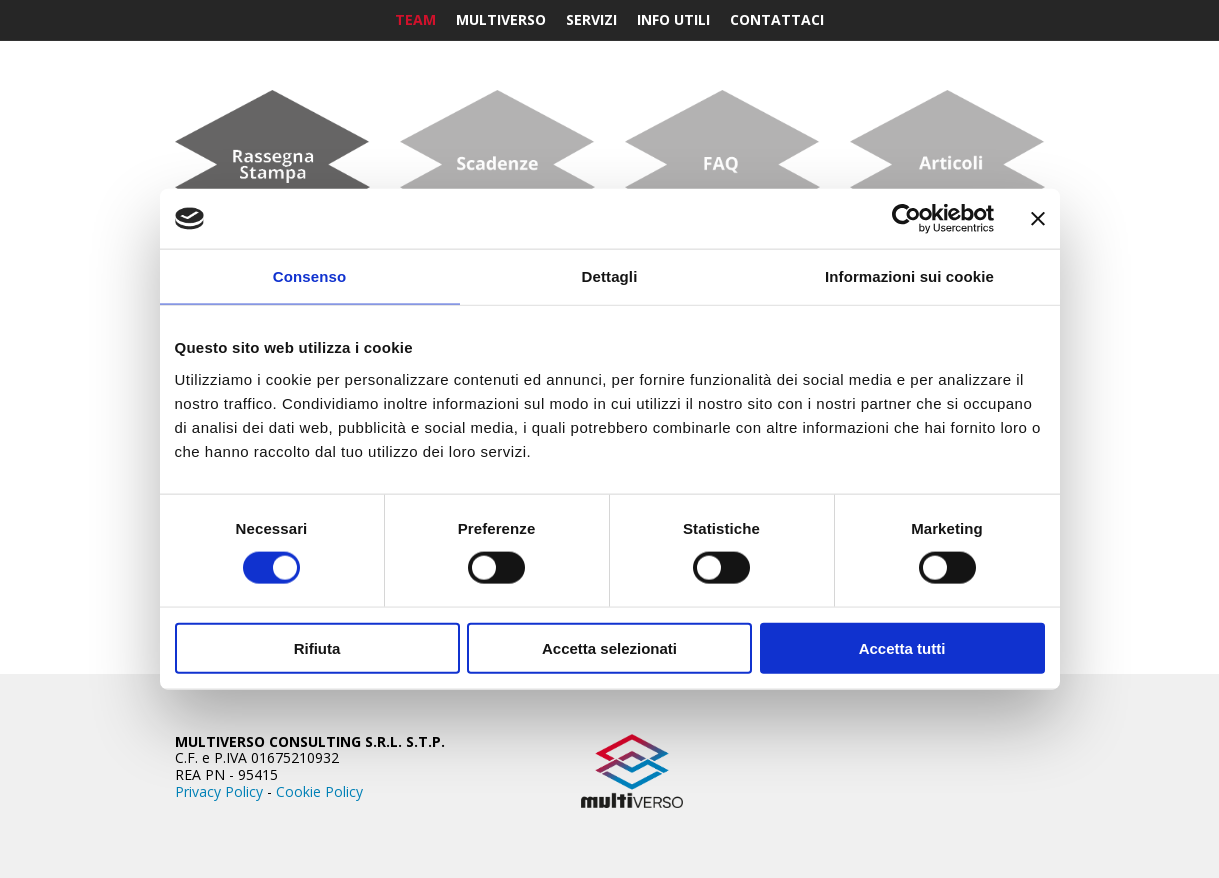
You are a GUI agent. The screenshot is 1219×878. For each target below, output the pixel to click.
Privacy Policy (219, 791)
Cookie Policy (319, 791)
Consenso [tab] (309, 276)
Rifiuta (317, 647)
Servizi (591, 19)
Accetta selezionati (609, 647)
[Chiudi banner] (1038, 219)
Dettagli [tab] (610, 276)
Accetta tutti (902, 647)
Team (415, 19)
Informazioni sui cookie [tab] (909, 276)
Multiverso (501, 19)
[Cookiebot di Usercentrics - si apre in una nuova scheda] (906, 219)
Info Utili (673, 19)
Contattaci (777, 19)
